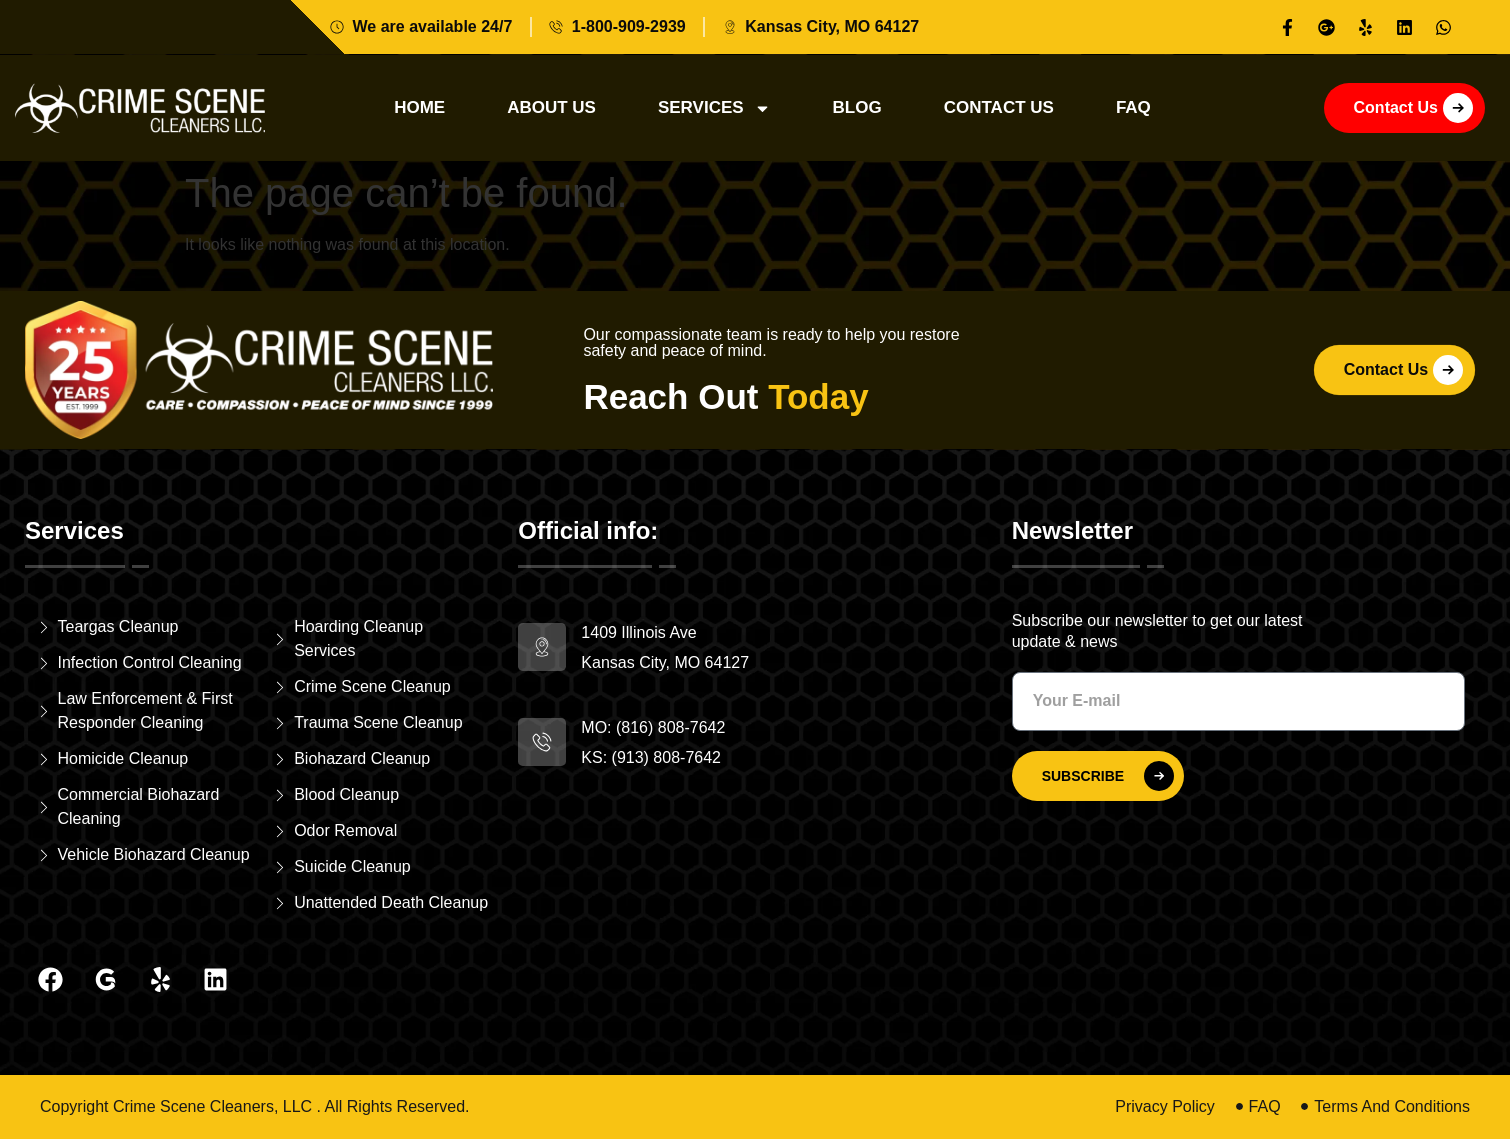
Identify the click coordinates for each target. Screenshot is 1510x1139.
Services (714, 108)
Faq (1133, 107)
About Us (551, 107)
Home (419, 107)
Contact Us (999, 107)
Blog (857, 107)
